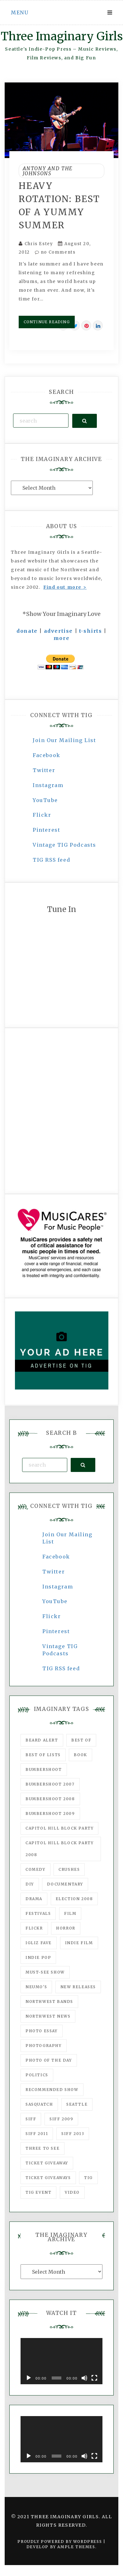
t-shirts (90, 631)
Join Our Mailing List (64, 740)
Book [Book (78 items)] (80, 1754)
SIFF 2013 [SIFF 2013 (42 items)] (72, 2133)
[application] (61, 2361)
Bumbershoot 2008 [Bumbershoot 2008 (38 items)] (50, 1798)
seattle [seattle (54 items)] (77, 2104)
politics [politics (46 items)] (37, 2075)
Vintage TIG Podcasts (64, 845)
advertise (58, 631)
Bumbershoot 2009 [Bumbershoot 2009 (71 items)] (50, 1813)
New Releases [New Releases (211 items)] (78, 1986)
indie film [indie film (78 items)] (79, 1942)
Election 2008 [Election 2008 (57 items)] (74, 1898)
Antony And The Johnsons (48, 170)
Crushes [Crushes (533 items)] (69, 1869)
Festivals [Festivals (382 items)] (38, 1913)
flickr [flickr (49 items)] (34, 1928)
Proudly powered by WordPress (60, 2541)
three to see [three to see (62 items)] (42, 2148)
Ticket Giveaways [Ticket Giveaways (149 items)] (48, 2177)
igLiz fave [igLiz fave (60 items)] (39, 1942)
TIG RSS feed (51, 860)
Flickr (42, 815)
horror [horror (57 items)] (65, 1928)
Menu (19, 12)
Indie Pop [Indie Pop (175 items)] (38, 1957)
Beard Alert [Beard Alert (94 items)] (42, 1740)
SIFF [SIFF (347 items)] (31, 2119)
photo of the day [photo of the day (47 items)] (49, 2060)
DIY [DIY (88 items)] (30, 1884)
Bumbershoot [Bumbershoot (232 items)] (44, 1769)
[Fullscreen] (94, 2378)
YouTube (45, 800)
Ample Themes (76, 2546)
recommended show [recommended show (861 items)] (52, 2089)
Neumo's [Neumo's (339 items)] (36, 1986)
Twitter (44, 770)
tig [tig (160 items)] (88, 2177)
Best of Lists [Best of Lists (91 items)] (43, 1754)
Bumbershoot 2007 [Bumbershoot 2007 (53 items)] (50, 1784)
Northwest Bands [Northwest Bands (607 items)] (49, 2001)
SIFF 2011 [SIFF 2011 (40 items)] (37, 2133)
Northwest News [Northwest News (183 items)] (48, 2016)
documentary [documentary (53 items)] (65, 1884)
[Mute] (84, 2378)
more (61, 638)
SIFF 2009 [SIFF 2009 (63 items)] (61, 2119)
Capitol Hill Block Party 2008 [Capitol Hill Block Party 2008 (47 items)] (59, 1848)
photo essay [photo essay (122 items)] (42, 2031)
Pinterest (46, 830)
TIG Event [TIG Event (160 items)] (38, 2192)
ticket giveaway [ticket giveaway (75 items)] (47, 2163)
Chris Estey (39, 243)
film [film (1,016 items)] (70, 1913)
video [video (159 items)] (72, 2192)
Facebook (46, 755)
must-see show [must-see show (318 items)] (45, 1972)
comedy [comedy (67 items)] (35, 1869)
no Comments (55, 252)
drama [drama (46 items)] (34, 1898)
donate (27, 631)
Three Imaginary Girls (62, 36)
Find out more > (65, 587)
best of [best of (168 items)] (81, 1740)
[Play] (29, 2378)
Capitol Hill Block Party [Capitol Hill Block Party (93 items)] (59, 1828)
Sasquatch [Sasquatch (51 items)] (39, 2104)
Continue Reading (47, 322)
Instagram (48, 785)
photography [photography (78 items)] (44, 2045)
